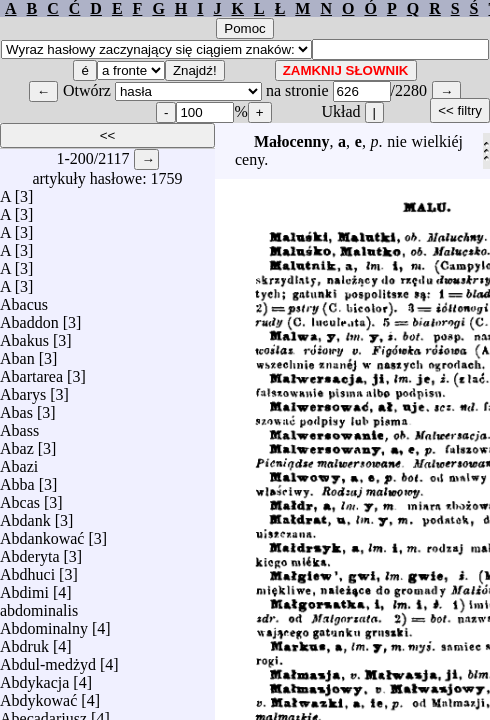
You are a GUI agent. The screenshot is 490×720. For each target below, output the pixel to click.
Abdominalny (44, 623)
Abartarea (31, 371)
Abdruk (24, 641)
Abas (16, 407)
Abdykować (38, 695)
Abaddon (29, 317)
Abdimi (24, 587)
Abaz (17, 443)
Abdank (25, 515)
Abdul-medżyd (48, 659)
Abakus (24, 335)
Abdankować (42, 533)
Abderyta (30, 551)
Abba (17, 479)
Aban (17, 353)
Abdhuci (27, 569)
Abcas (20, 497)
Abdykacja (34, 677)
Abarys (23, 389)
